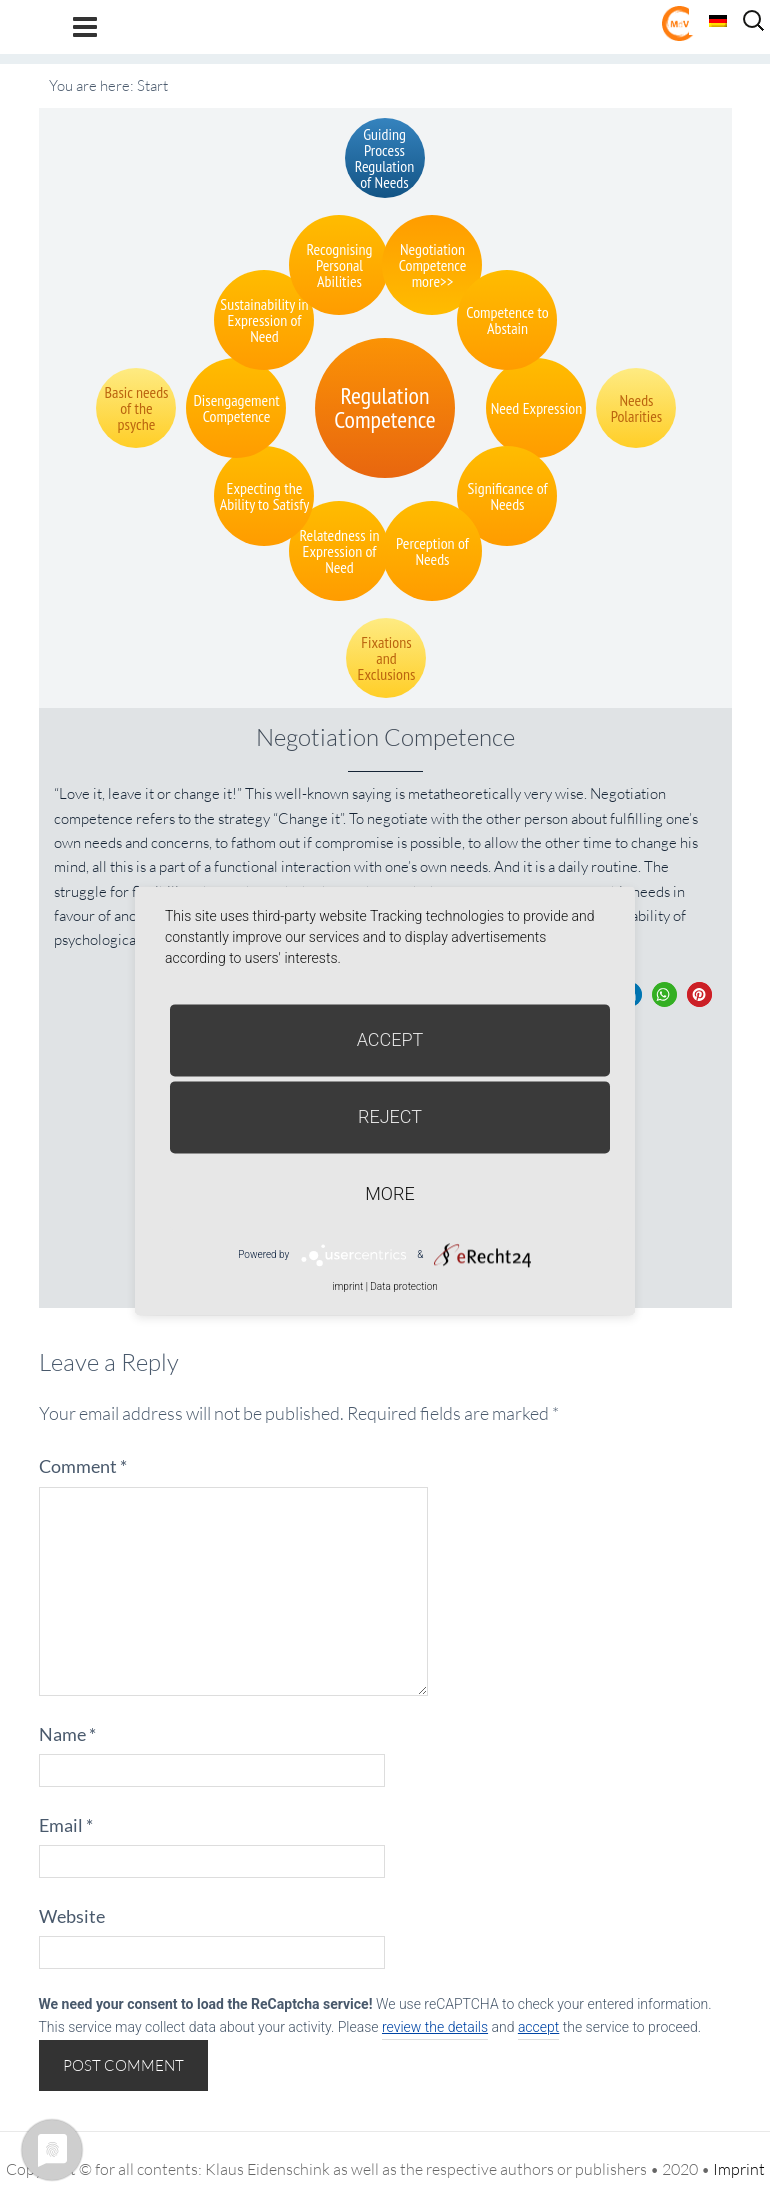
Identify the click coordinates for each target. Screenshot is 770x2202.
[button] (664, 994)
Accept (390, 1039)
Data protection (403, 1286)
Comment (83, 1466)
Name (67, 1734)
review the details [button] (435, 2027)
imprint (347, 1286)
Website (72, 1916)
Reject (390, 1116)
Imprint (739, 2169)
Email (66, 1825)
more (389, 1193)
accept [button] (538, 2027)
